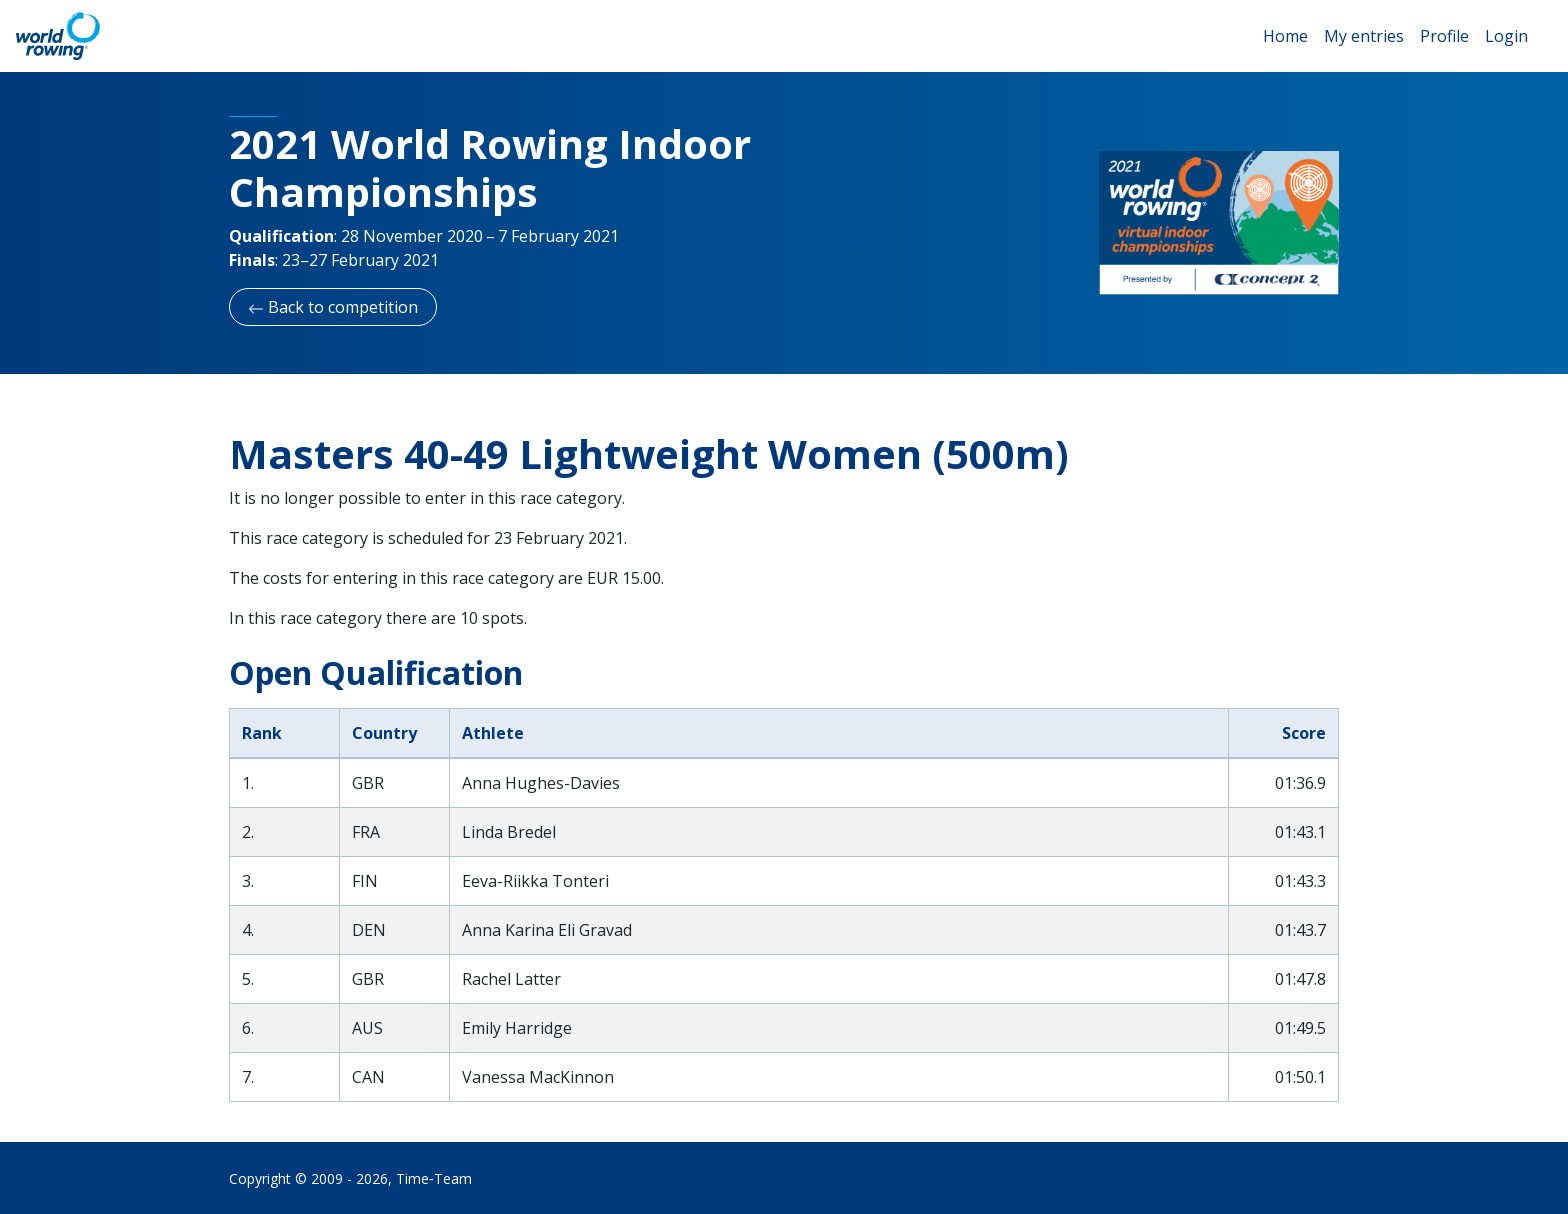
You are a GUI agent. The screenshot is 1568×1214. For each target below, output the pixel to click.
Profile (1444, 36)
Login (1506, 36)
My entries (1364, 36)
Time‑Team (434, 1178)
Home (1285, 36)
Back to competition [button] (333, 307)
